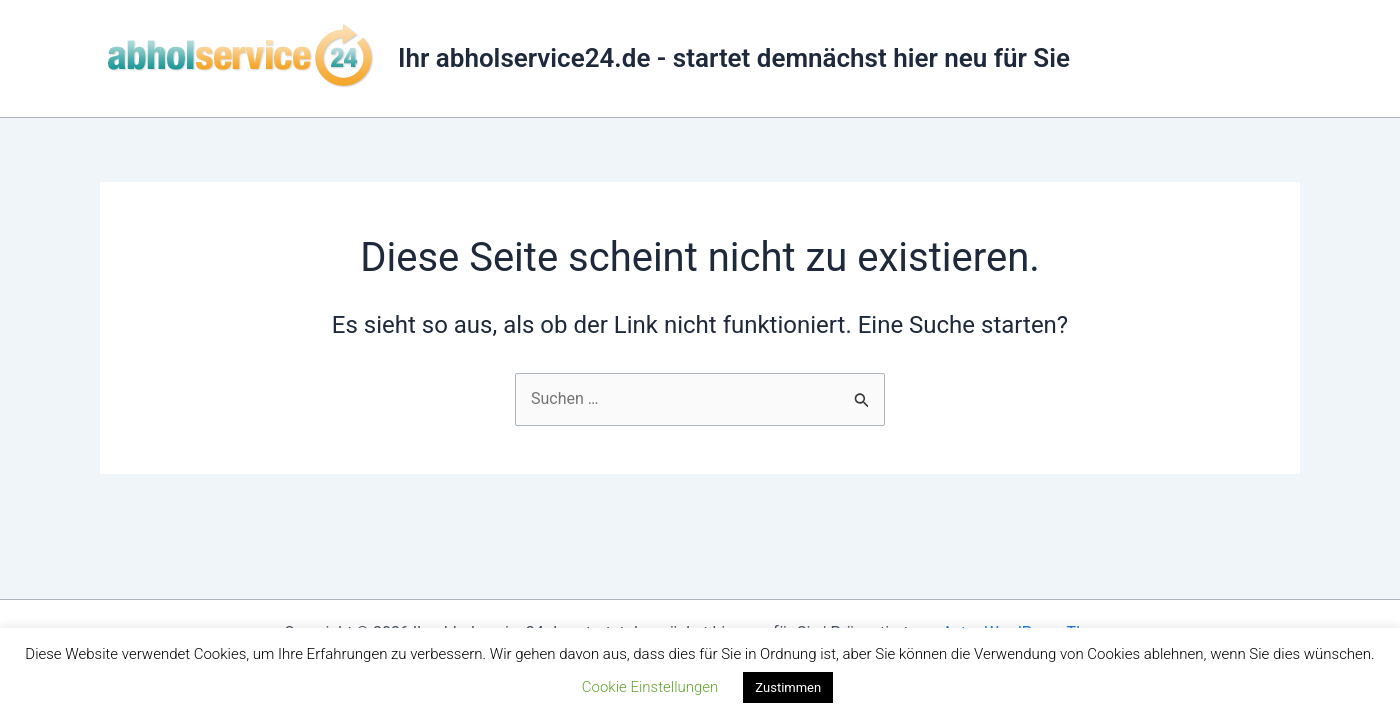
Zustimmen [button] (788, 687)
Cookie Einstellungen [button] (650, 687)
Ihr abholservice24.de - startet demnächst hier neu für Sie (734, 58)
